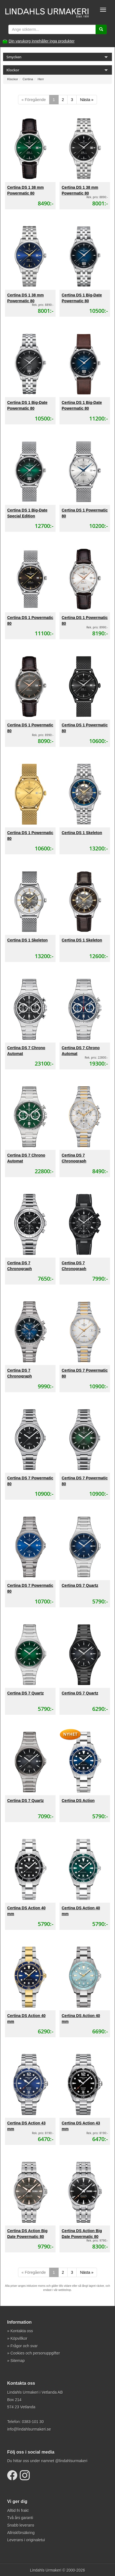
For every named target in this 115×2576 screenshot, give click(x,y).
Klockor (12, 79)
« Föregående (34, 99)
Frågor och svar (24, 2346)
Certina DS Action (78, 1800)
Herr (41, 79)
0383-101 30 (33, 2421)
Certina (27, 79)
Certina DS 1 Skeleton (82, 832)
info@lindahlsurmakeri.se (29, 2429)
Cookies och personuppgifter (35, 2353)
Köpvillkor (19, 2338)
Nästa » (86, 99)
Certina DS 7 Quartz (80, 1585)
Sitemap (18, 2360)
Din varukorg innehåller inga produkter (41, 41)
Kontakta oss (22, 2331)
